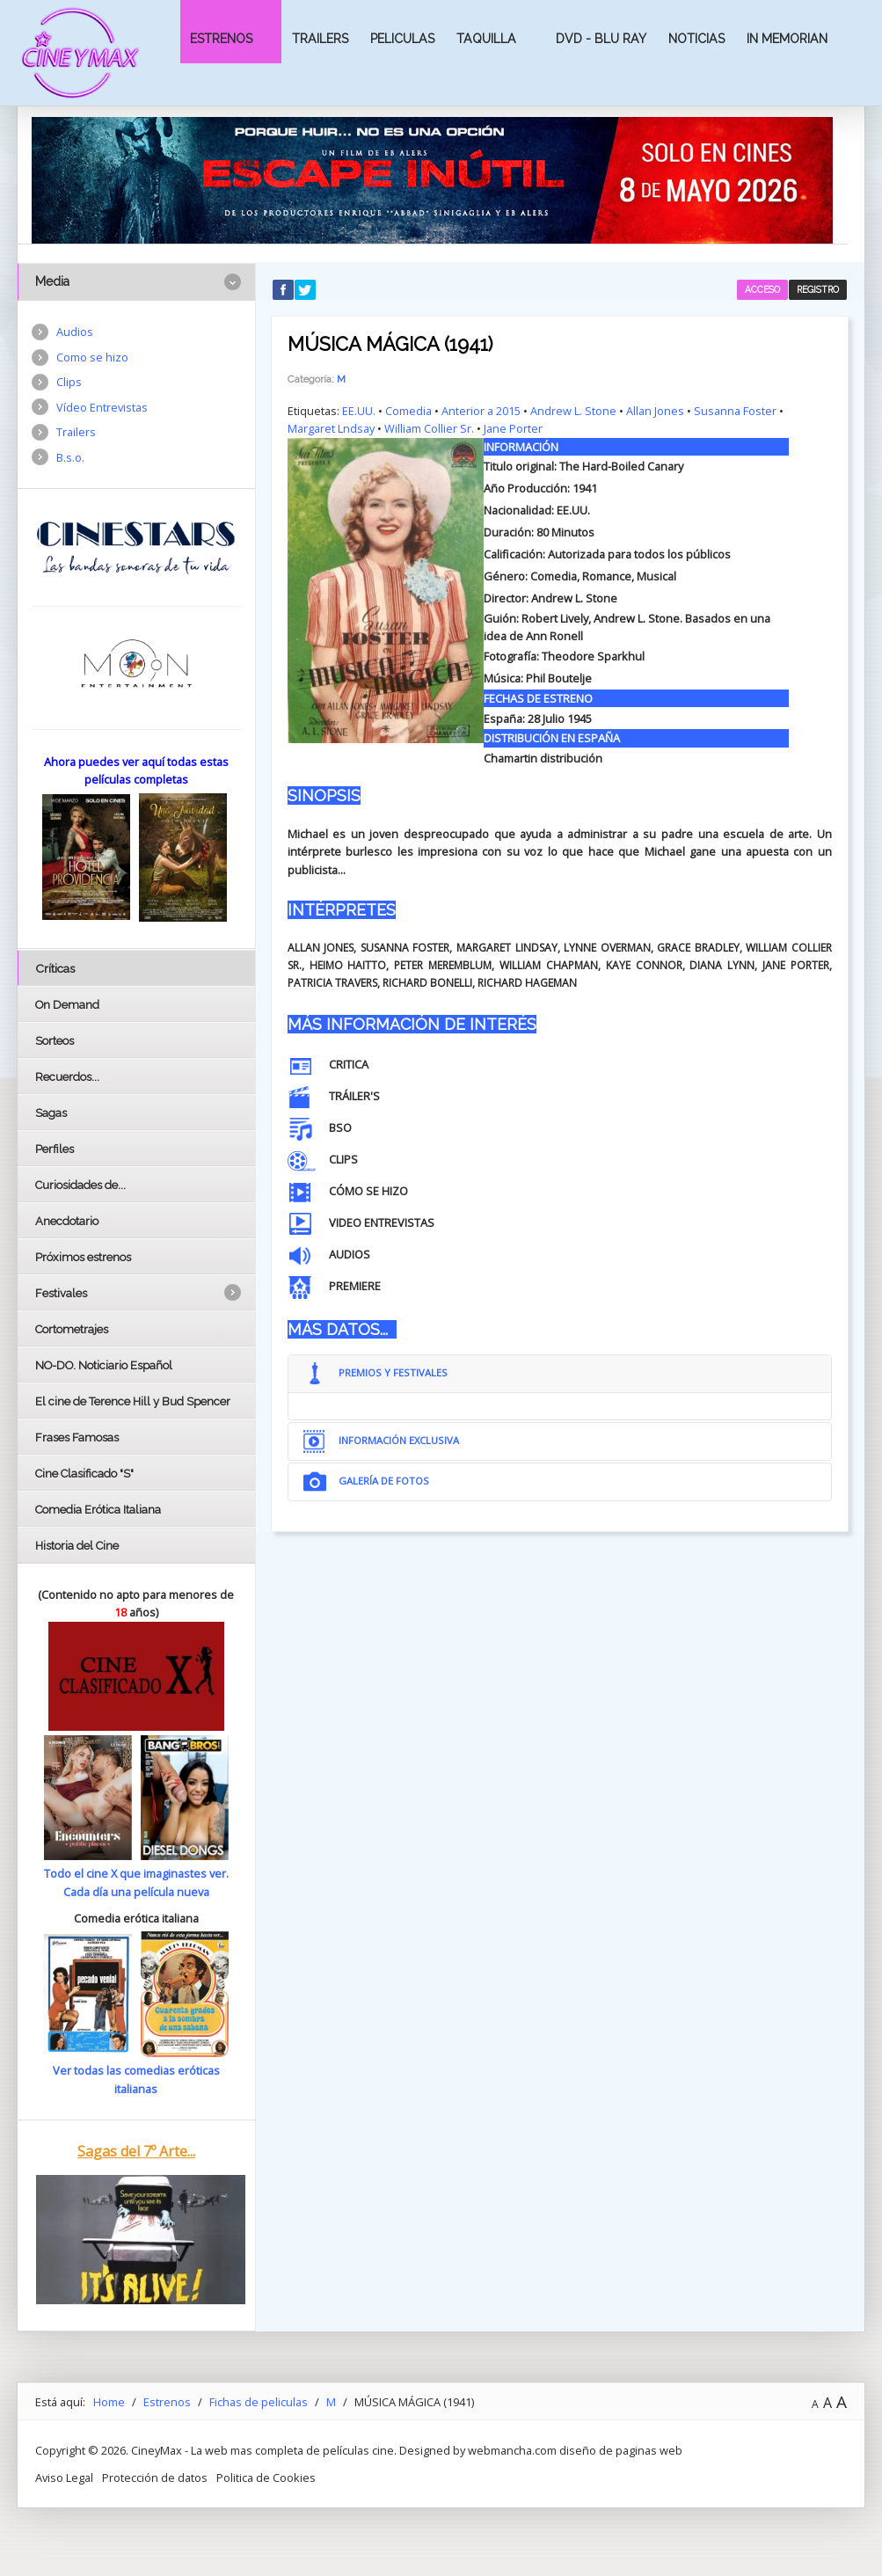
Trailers (320, 39)
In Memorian (787, 39)
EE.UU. (358, 411)
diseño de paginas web (620, 2465)
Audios (74, 331)
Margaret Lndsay (331, 428)
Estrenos (221, 39)
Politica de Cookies (266, 2491)
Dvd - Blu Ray (601, 39)
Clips (69, 382)
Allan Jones (655, 411)
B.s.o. (70, 457)
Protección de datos (155, 2491)
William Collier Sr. (429, 428)
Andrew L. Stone (573, 411)
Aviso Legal (64, 2491)
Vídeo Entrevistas (102, 407)
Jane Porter (513, 428)
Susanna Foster (735, 411)
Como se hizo (92, 357)
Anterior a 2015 (481, 411)
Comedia (408, 411)
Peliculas (402, 39)
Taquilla (486, 39)
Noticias (696, 39)
